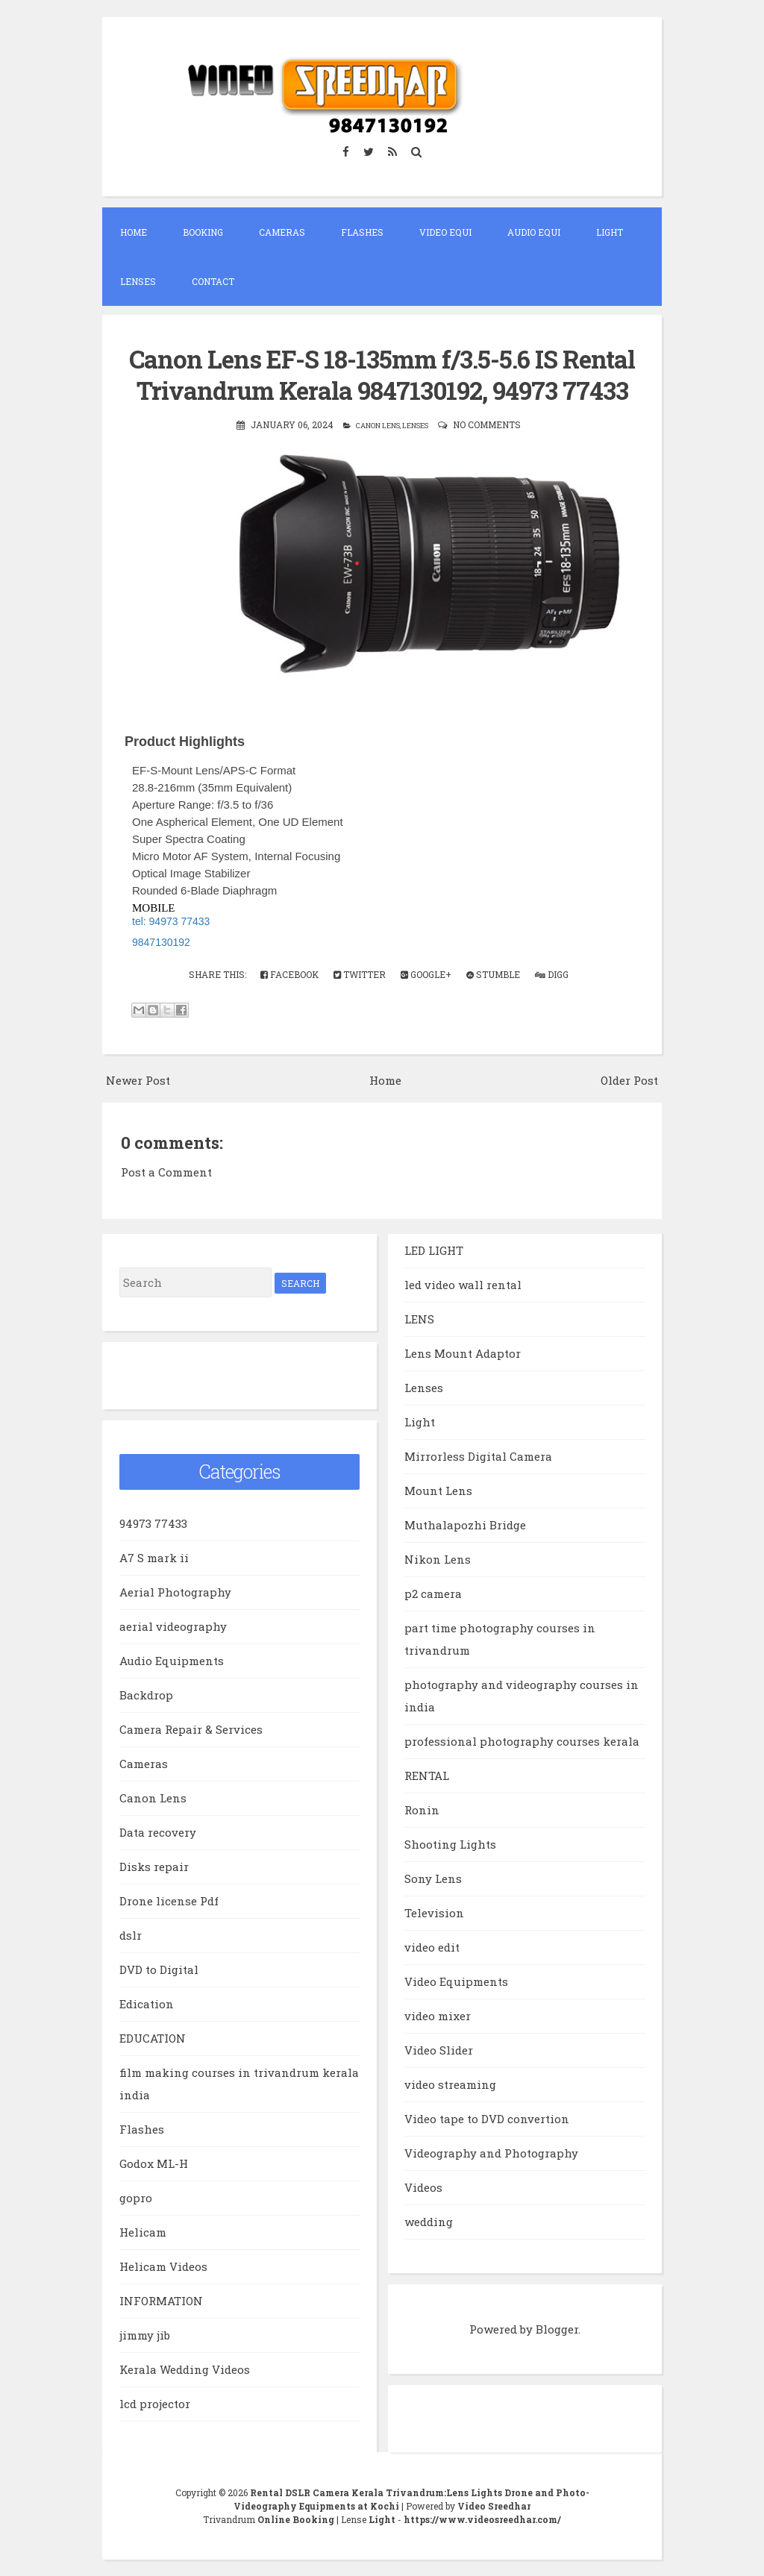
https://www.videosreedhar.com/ (482, 2519)
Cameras (282, 232)
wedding (428, 2221)
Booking (203, 232)
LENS (419, 1318)
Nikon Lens (437, 1559)
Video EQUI (445, 232)
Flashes (362, 232)
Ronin (421, 1809)
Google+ (426, 974)
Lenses (138, 281)
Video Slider (438, 2050)
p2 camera (433, 1593)
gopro (135, 2197)
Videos (423, 2187)
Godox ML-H (153, 2163)
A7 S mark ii (154, 1557)
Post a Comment (166, 1172)
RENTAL (426, 1775)
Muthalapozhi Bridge (465, 1524)
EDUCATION (152, 2038)
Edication (146, 2003)
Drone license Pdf (169, 1900)
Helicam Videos (163, 2266)
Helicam (142, 2232)
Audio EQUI (533, 232)
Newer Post (138, 1080)
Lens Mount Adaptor (462, 1353)
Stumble (493, 974)
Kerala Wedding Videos (184, 2369)
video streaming (450, 2084)
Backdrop (146, 1694)
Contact (213, 281)
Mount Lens (438, 1490)
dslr (130, 1935)
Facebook (289, 974)
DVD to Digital (158, 1969)
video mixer (437, 2015)
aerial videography (173, 1626)
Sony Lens (433, 1878)
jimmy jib (144, 2335)
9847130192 (161, 942)
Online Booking (295, 2519)
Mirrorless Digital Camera (478, 1456)
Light (609, 232)
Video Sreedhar (493, 2506)
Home (133, 232)
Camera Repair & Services (191, 1729)
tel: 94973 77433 (171, 921)
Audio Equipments (171, 1660)
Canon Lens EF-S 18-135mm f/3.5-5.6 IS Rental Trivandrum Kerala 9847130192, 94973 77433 (382, 374)
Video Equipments (456, 1981)
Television (434, 1912)
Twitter (360, 974)
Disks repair (154, 1866)
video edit (432, 1947)
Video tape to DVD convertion (486, 2118)
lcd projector (154, 2403)
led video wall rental (463, 1284)
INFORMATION (161, 2300)
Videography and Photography (491, 2153)
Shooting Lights (450, 1844)
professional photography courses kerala (521, 1741)
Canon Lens (378, 425)
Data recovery (157, 1832)
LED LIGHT (433, 1250)
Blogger (557, 2329)
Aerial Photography (175, 1592)
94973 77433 (153, 1523)
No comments (487, 424)
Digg (552, 974)
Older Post (629, 1080)
